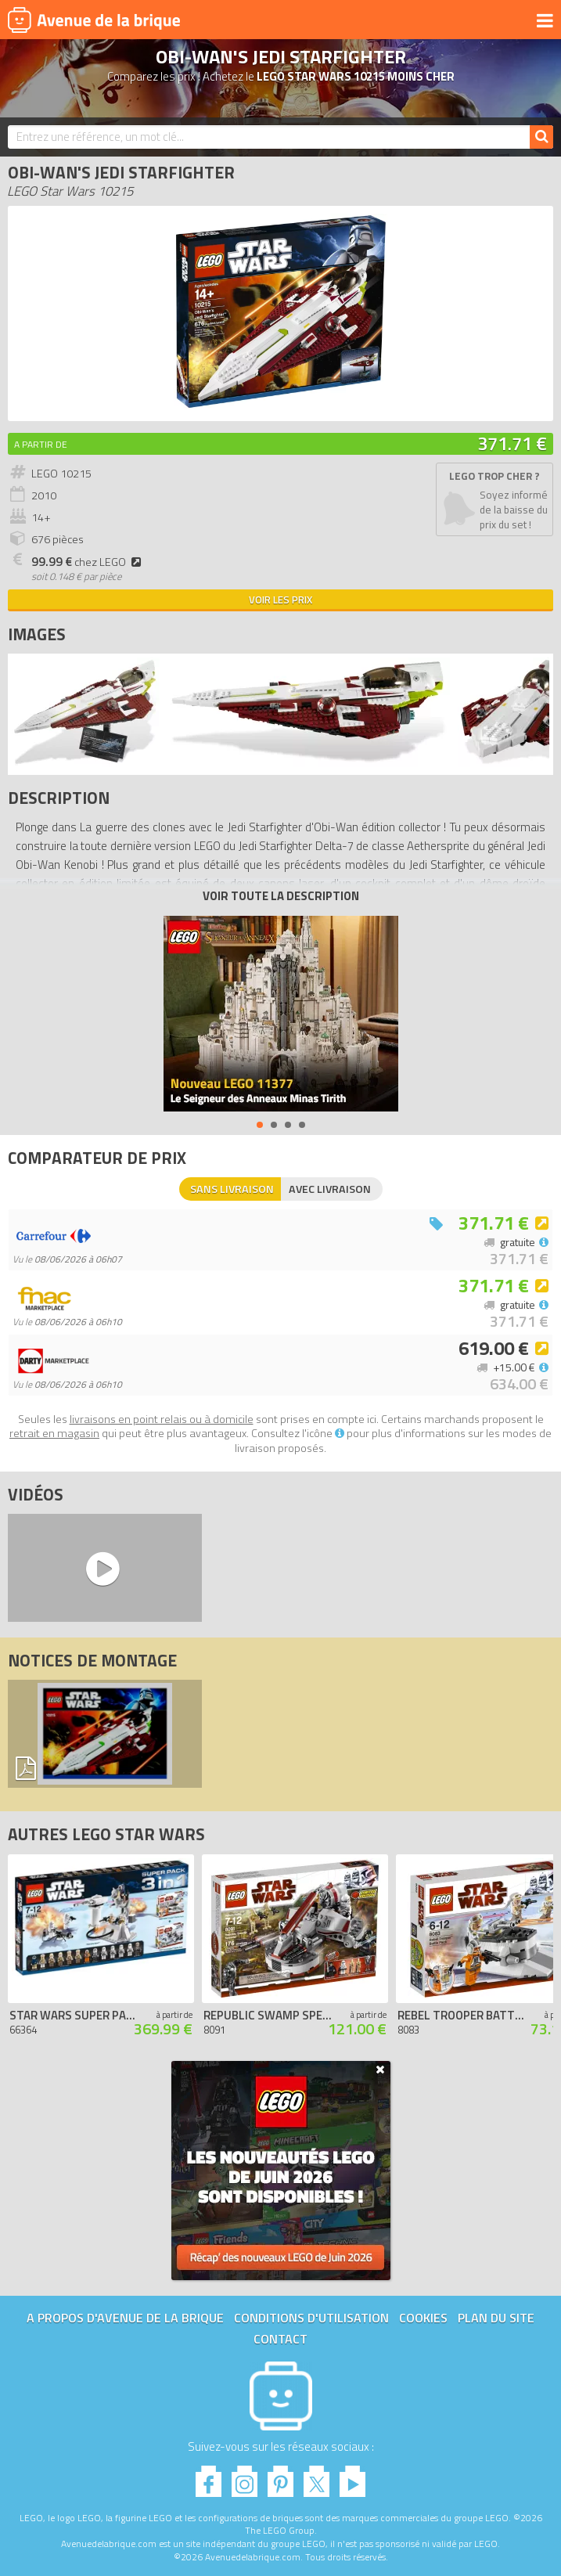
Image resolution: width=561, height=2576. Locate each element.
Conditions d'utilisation (311, 2317)
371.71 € (512, 443)
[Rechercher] (541, 137)
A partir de (40, 444)
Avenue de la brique (94, 19)
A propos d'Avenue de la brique (125, 2317)
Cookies (423, 2317)
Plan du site (496, 2317)
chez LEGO (88, 562)
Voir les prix (280, 599)
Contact (280, 2338)
